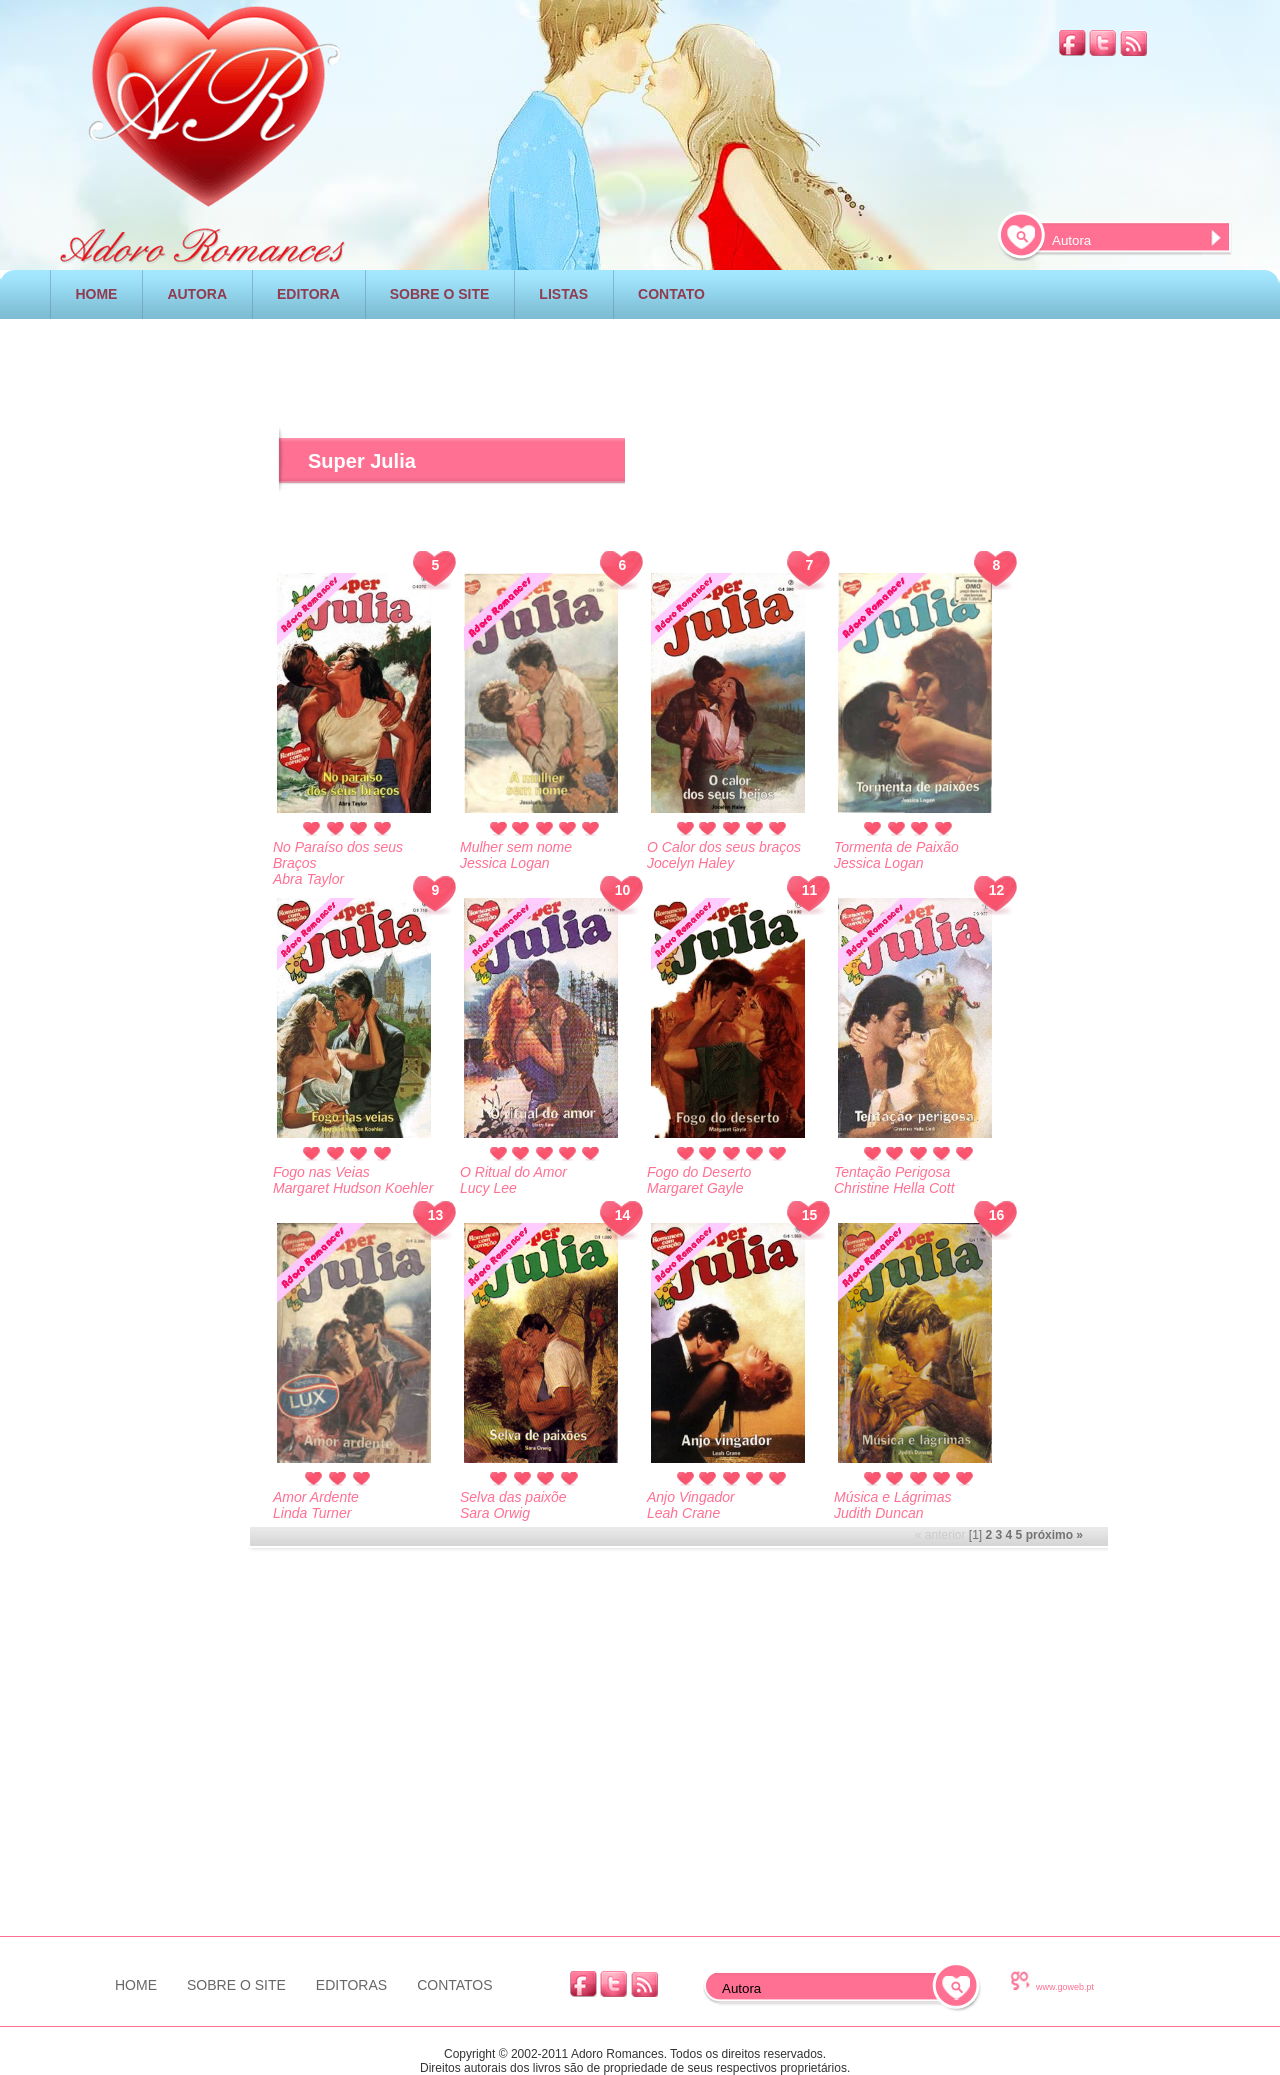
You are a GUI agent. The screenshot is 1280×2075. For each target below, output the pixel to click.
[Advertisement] (139, 679)
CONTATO (671, 294)
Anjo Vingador (691, 1497)
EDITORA (308, 294)
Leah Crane (683, 1513)
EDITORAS (351, 1985)
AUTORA (197, 294)
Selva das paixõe (513, 1497)
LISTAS (563, 294)
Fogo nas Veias (321, 1172)
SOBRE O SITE (440, 294)
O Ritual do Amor (513, 1172)
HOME (96, 294)
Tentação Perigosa (892, 1172)
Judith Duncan (879, 1513)
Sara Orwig (495, 1513)
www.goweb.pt (1065, 1987)
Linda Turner (312, 1513)
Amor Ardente (316, 1497)
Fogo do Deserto (699, 1172)
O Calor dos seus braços (724, 847)
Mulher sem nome (516, 847)
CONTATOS (454, 1985)
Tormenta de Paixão (896, 847)
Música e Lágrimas (893, 1497)
